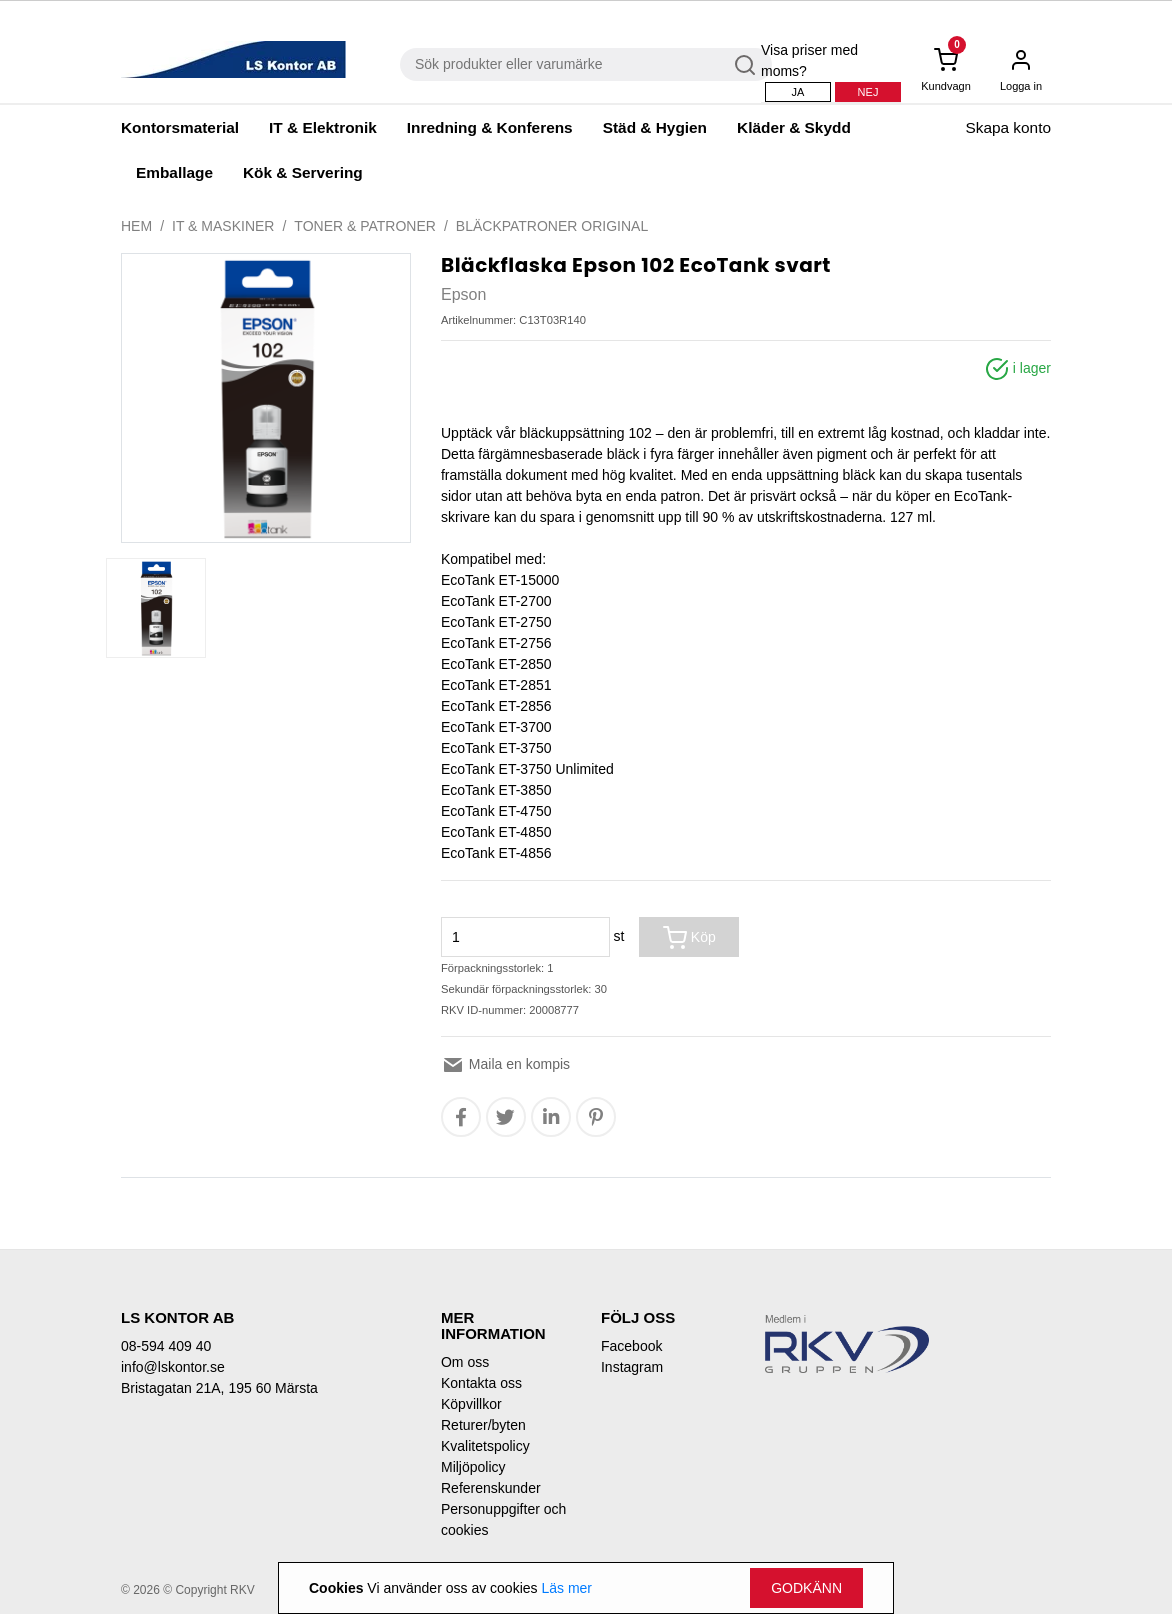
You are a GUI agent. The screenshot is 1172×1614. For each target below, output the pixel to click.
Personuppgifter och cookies (503, 1519)
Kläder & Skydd (794, 127)
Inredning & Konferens (490, 127)
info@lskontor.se (173, 1367)
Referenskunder (491, 1488)
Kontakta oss (481, 1383)
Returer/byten (483, 1425)
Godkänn (806, 1588)
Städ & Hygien (655, 127)
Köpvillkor (471, 1404)
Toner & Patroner (365, 226)
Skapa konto (1008, 127)
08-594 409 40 (166, 1346)
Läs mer (566, 1588)
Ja (798, 92)
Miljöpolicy (473, 1467)
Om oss (465, 1362)
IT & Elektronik (323, 127)
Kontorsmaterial (180, 127)
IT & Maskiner (223, 226)
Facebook (631, 1346)
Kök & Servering (303, 172)
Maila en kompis (505, 1064)
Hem (136, 226)
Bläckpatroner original (552, 226)
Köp (689, 938)
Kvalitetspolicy (485, 1446)
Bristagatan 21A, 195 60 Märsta (219, 1388)
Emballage (174, 172)
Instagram (632, 1367)
